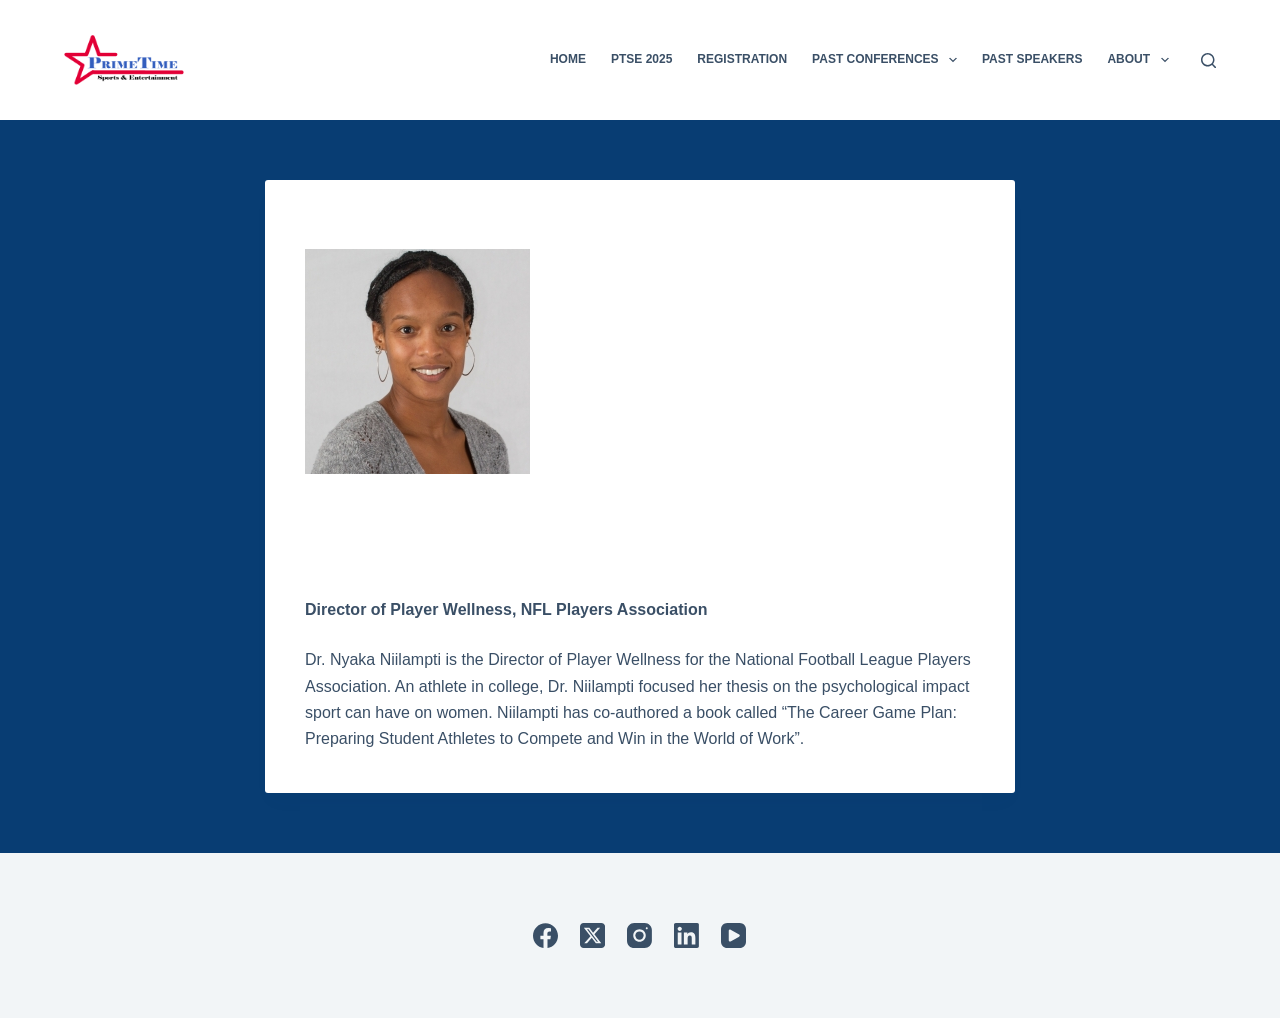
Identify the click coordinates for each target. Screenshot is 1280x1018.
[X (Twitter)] (592, 935)
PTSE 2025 (641, 59)
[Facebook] (545, 935)
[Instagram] (639, 935)
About (1141, 60)
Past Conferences (888, 60)
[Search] (1208, 60)
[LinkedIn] (686, 935)
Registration (742, 59)
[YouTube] (733, 935)
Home (568, 59)
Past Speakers (1032, 59)
